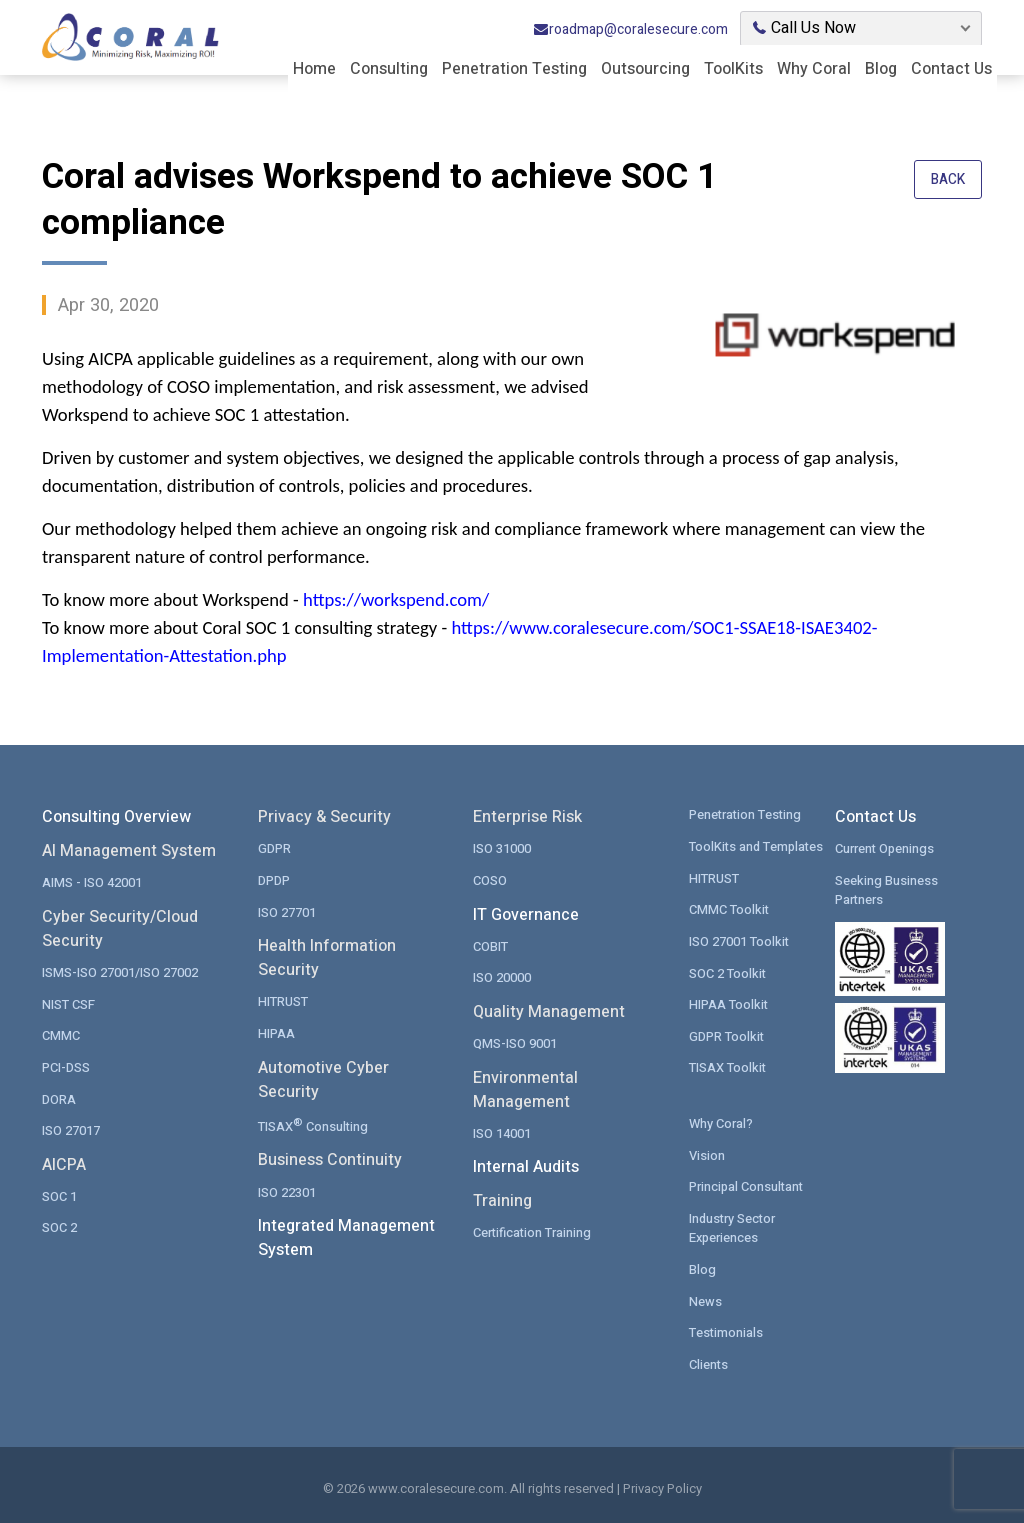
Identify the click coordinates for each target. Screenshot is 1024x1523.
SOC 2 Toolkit (728, 972)
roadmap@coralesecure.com (630, 28)
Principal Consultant (747, 1185)
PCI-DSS (66, 1066)
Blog (881, 68)
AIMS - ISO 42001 (92, 882)
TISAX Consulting (313, 1123)
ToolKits (733, 68)
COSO (490, 880)
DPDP (274, 880)
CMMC (61, 1035)
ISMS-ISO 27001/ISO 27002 (120, 972)
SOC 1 (59, 1195)
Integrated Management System (346, 1236)
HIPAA (276, 1032)
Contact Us (951, 68)
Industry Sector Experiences (733, 1226)
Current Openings (885, 848)
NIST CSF (68, 1003)
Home (314, 68)
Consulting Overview (116, 817)
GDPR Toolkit (727, 1035)
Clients (709, 1362)
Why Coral (814, 68)
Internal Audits (526, 1166)
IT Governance (526, 914)
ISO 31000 (502, 848)
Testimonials (726, 1330)
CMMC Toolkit (729, 909)
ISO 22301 (287, 1190)
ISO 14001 (502, 1132)
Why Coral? (721, 1122)
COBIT (490, 945)
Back (947, 180)
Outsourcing (645, 68)
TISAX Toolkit (728, 1066)
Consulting (389, 68)
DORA (59, 1098)
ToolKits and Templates (758, 846)
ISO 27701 (287, 911)
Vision (707, 1153)
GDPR (274, 848)
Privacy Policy (662, 1486)
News (705, 1299)
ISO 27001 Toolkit (739, 940)
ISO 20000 (502, 977)
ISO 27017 (71, 1129)
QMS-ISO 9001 (515, 1042)
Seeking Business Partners (886, 890)
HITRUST (283, 1001)
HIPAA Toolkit (729, 1003)
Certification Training (533, 1231)
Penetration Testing (514, 68)
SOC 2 (59, 1226)
